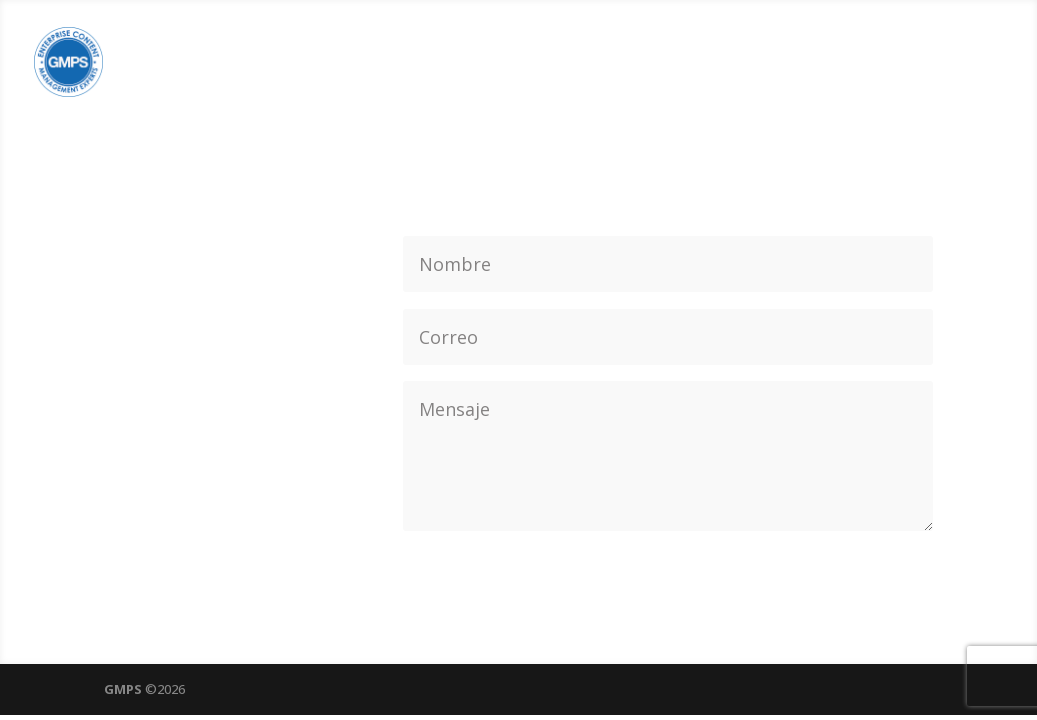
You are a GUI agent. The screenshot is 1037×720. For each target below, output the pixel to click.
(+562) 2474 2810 (220, 256)
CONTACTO (947, 64)
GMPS (123, 689)
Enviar (890, 560)
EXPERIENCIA (794, 64)
